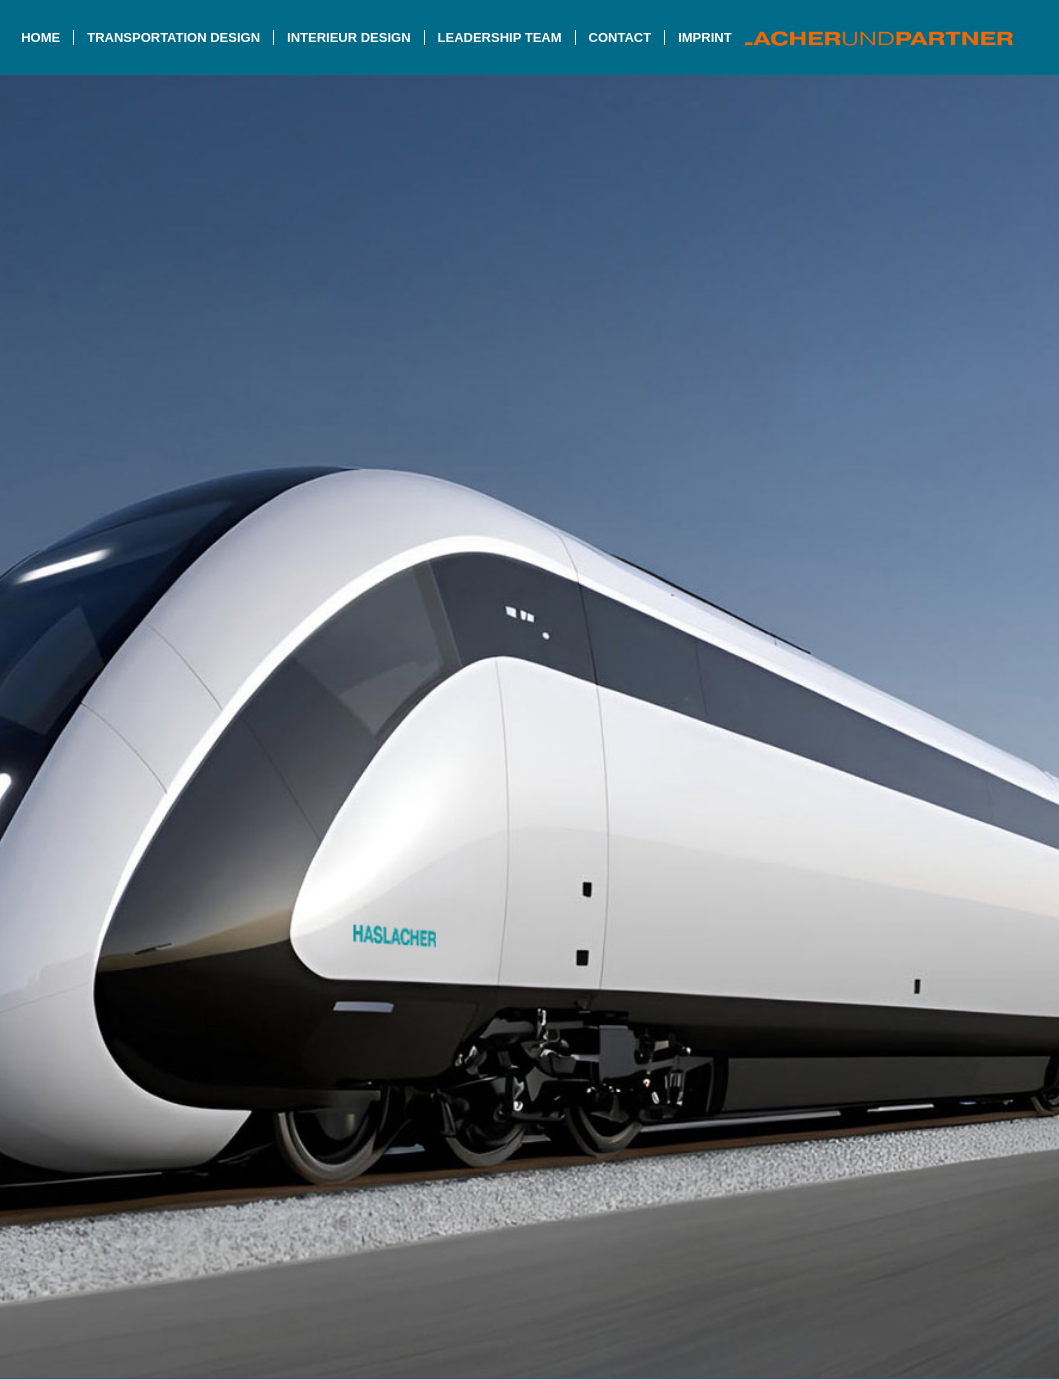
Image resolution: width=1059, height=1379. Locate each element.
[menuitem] (40, 37)
